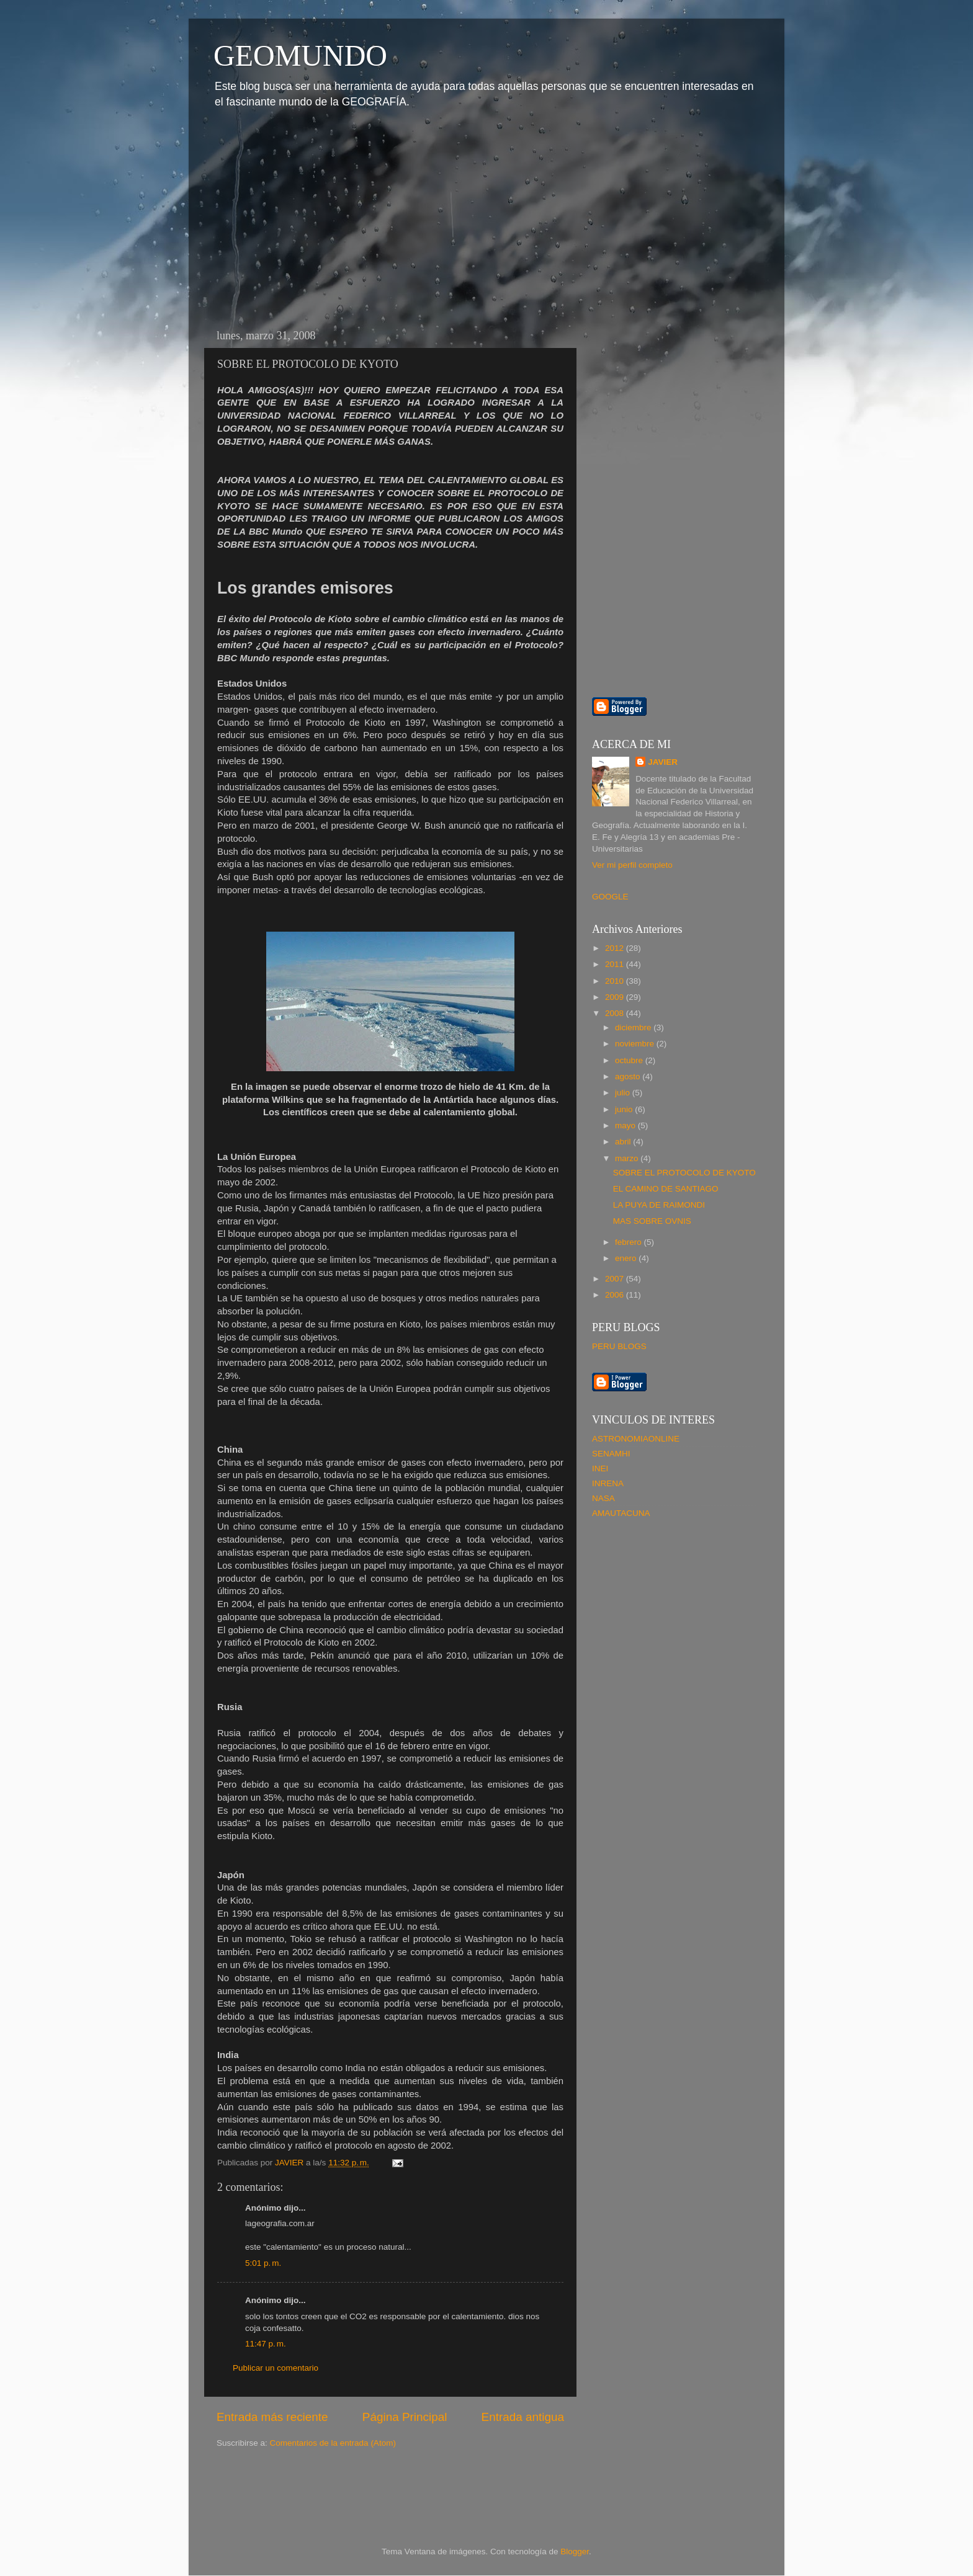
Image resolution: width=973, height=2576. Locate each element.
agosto (628, 1076)
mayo (626, 1125)
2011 (615, 964)
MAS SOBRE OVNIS (652, 1221)
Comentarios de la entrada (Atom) (333, 2443)
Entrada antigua (523, 2416)
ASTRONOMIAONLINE (635, 1438)
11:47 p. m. (265, 2343)
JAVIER (663, 762)
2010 (615, 981)
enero (627, 1258)
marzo (627, 1158)
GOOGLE (610, 896)
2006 (615, 1294)
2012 (615, 948)
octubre (630, 1060)
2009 (615, 997)
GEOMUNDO (300, 55)
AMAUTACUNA (621, 1513)
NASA (603, 1498)
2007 (615, 1278)
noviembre (636, 1043)
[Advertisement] (308, 216)
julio (623, 1092)
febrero (629, 1242)
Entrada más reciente (272, 2416)
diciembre (634, 1027)
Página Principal (404, 2416)
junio (625, 1109)
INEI (600, 1468)
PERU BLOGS (619, 1346)
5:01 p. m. (263, 2263)
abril (624, 1141)
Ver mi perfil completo (632, 865)
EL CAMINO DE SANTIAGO (666, 1188)
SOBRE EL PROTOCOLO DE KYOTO (684, 1172)
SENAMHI (611, 1453)
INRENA (608, 1483)
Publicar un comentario (275, 2368)
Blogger (574, 2551)
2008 (615, 1013)
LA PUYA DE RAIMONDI (659, 1205)
